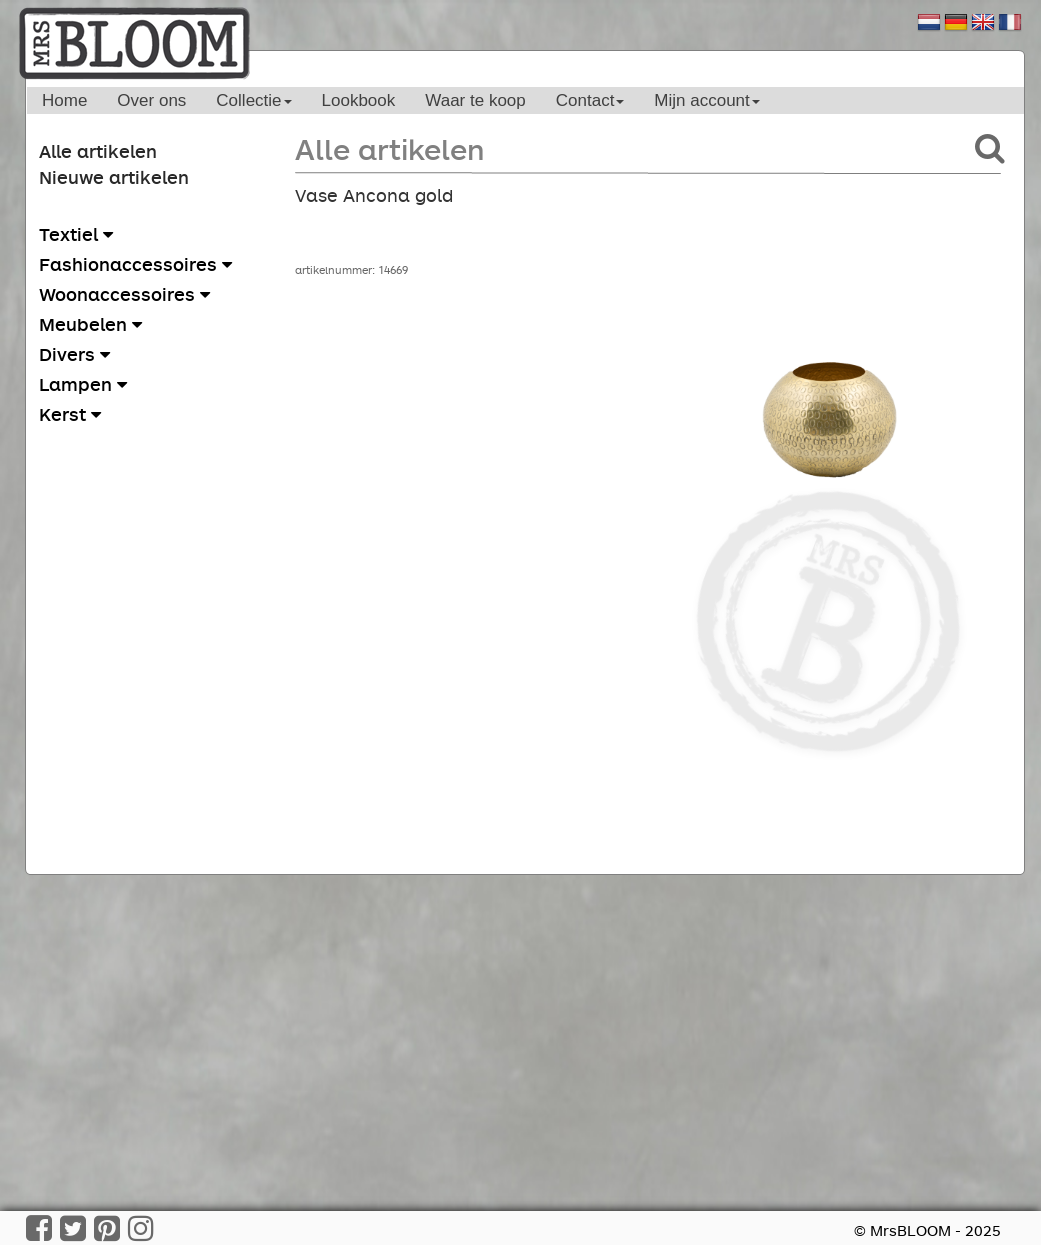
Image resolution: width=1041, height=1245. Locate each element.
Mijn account (706, 100)
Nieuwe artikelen (114, 177)
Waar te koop (475, 100)
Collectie (253, 100)
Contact (590, 100)
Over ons (151, 100)
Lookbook (359, 100)
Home (64, 100)
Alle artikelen (98, 151)
